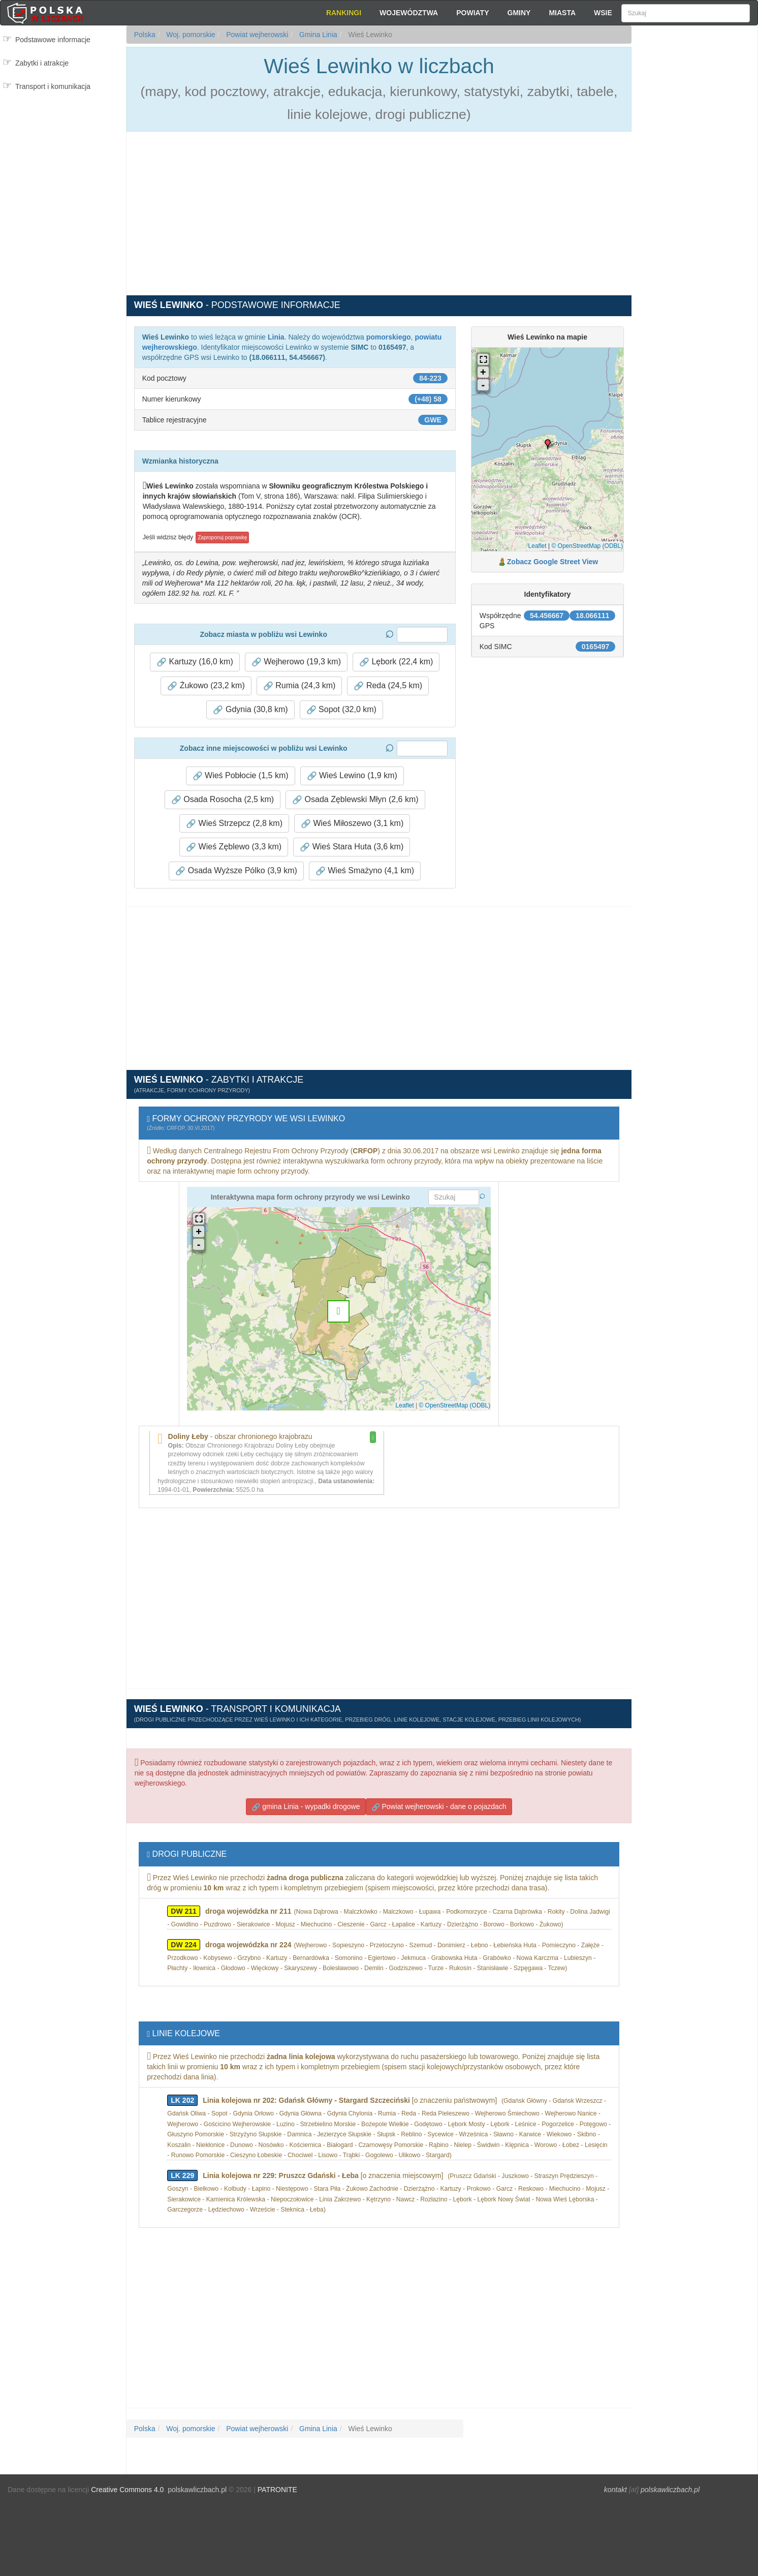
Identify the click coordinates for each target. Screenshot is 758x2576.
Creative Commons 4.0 (127, 2490)
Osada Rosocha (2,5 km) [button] (222, 799)
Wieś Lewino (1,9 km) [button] (352, 775)
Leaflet (537, 545)
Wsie (603, 13)
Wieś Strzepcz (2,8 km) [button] (234, 823)
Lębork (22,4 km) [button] (396, 661)
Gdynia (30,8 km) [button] (250, 709)
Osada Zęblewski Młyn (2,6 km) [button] (355, 799)
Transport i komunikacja (52, 86)
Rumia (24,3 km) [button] (299, 685)
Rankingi (343, 13)
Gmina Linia (317, 34)
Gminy (519, 13)
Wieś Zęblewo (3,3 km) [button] (233, 846)
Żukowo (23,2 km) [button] (205, 685)
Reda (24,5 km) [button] (388, 685)
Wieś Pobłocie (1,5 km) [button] (241, 775)
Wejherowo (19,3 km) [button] (296, 661)
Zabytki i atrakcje (42, 63)
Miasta (562, 13)
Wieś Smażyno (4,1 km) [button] (364, 870)
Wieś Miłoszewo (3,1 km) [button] (352, 823)
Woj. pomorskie (189, 34)
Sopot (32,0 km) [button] (341, 709)
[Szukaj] (685, 13)
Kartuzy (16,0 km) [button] (194, 661)
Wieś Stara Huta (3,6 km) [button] (351, 846)
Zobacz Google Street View (552, 562)
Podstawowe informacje (52, 40)
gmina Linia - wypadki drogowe (305, 1806)
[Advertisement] (694, 208)
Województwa (409, 13)
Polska (144, 34)
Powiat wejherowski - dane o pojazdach (439, 1806)
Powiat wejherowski (256, 34)
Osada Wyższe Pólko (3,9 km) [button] (236, 870)
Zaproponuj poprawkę (222, 537)
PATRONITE (277, 2490)
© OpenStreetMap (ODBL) (587, 545)
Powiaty (472, 13)
